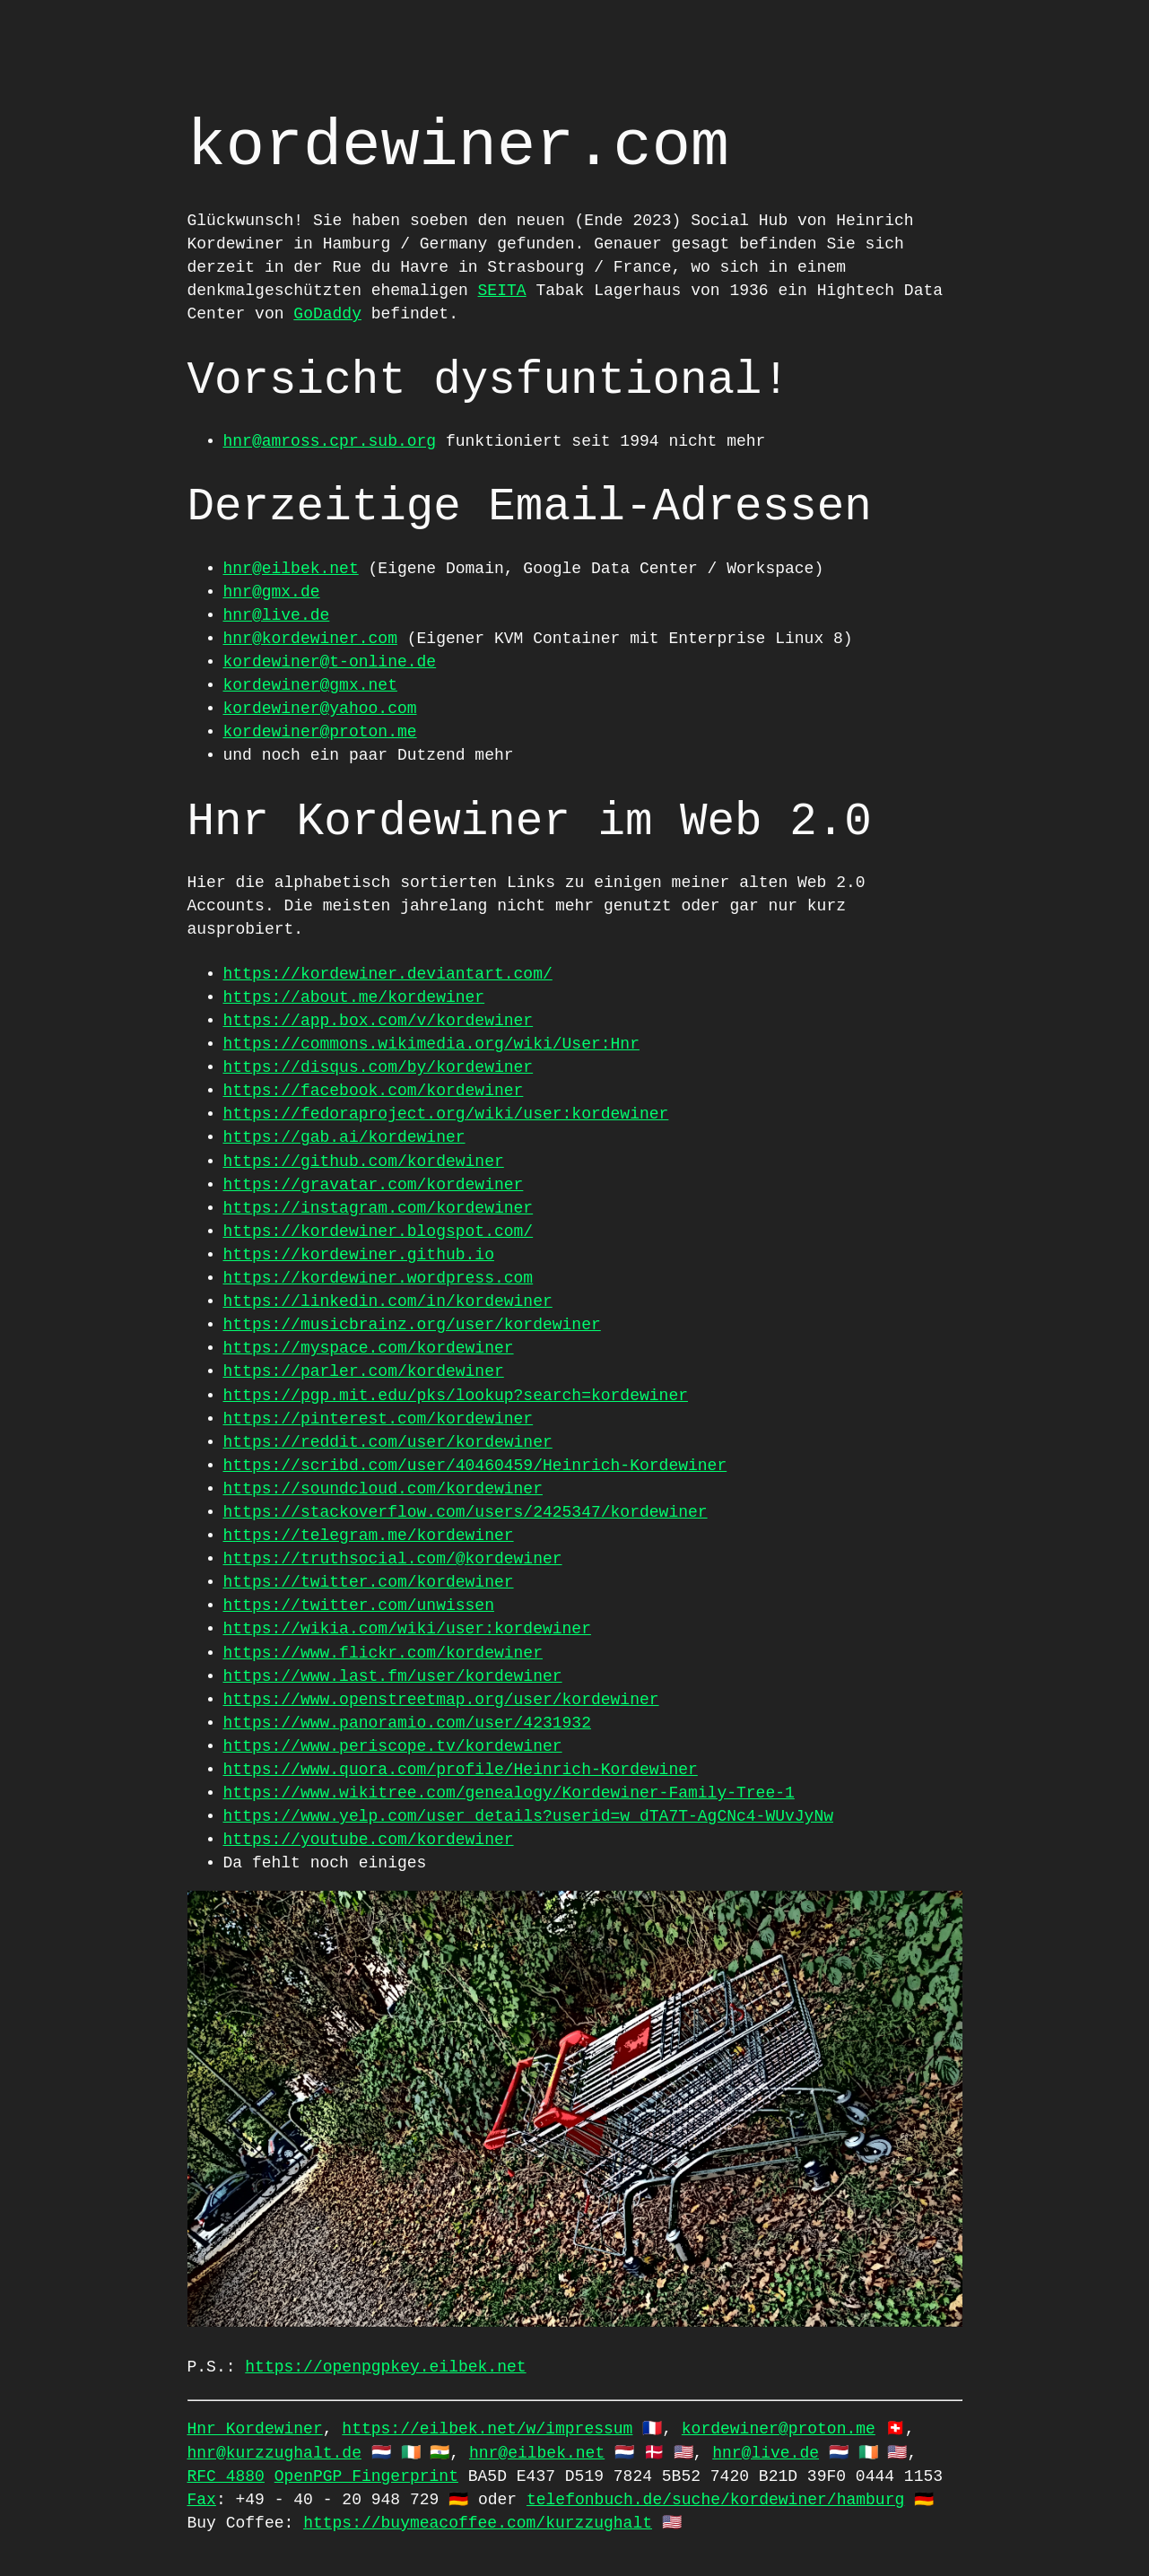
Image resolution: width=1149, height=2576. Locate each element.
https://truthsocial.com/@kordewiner (392, 1559)
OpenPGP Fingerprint (366, 2476)
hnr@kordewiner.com (310, 639)
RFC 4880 (226, 2476)
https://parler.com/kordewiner (363, 1371)
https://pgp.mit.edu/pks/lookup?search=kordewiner (455, 1396)
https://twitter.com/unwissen (358, 1605)
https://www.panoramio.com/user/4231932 (407, 1723)
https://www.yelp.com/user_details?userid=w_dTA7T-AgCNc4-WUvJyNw (528, 1816)
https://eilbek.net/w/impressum (487, 2429)
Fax (201, 2500)
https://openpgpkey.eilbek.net (385, 2367)
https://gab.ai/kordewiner (344, 1137)
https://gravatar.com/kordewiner (373, 1185)
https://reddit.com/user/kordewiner (388, 1442)
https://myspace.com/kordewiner (368, 1348)
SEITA (502, 291)
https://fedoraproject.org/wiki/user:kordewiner (446, 1114)
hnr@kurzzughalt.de (274, 2453)
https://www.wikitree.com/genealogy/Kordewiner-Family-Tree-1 (509, 1793)
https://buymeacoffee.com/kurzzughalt (477, 2523)
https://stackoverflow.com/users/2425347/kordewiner (465, 1512)
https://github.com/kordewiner (363, 1162)
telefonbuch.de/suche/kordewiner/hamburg (715, 2500)
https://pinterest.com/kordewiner (378, 1419)
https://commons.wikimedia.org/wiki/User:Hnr (431, 1044)
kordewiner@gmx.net (310, 685)
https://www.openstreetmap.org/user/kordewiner (441, 1700)
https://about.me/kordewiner (354, 997)
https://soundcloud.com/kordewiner (383, 1489)
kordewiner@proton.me (320, 732)
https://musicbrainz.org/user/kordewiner (412, 1325)
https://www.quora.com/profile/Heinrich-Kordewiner (460, 1770)
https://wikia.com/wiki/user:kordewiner (407, 1629)
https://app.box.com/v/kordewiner (378, 1021)
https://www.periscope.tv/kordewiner (392, 1746)
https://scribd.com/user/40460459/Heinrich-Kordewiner (475, 1466)
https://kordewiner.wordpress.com (378, 1278)
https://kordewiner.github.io (358, 1255)
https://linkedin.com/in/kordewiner (388, 1301)
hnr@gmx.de (271, 592)
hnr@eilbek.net (291, 569)
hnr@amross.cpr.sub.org (330, 441)
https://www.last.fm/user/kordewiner (392, 1676)
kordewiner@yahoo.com (320, 709)
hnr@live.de (276, 615)
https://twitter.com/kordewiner (368, 1582)
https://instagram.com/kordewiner (378, 1208)
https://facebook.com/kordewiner (373, 1091)
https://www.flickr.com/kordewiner (383, 1653)
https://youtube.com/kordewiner (368, 1840)
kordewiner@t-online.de (330, 662)
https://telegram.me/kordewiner (368, 1536)
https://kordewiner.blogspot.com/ (378, 1231)
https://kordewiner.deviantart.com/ (388, 974)
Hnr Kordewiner (255, 2429)
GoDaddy (327, 314)
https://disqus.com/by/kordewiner (378, 1067)
